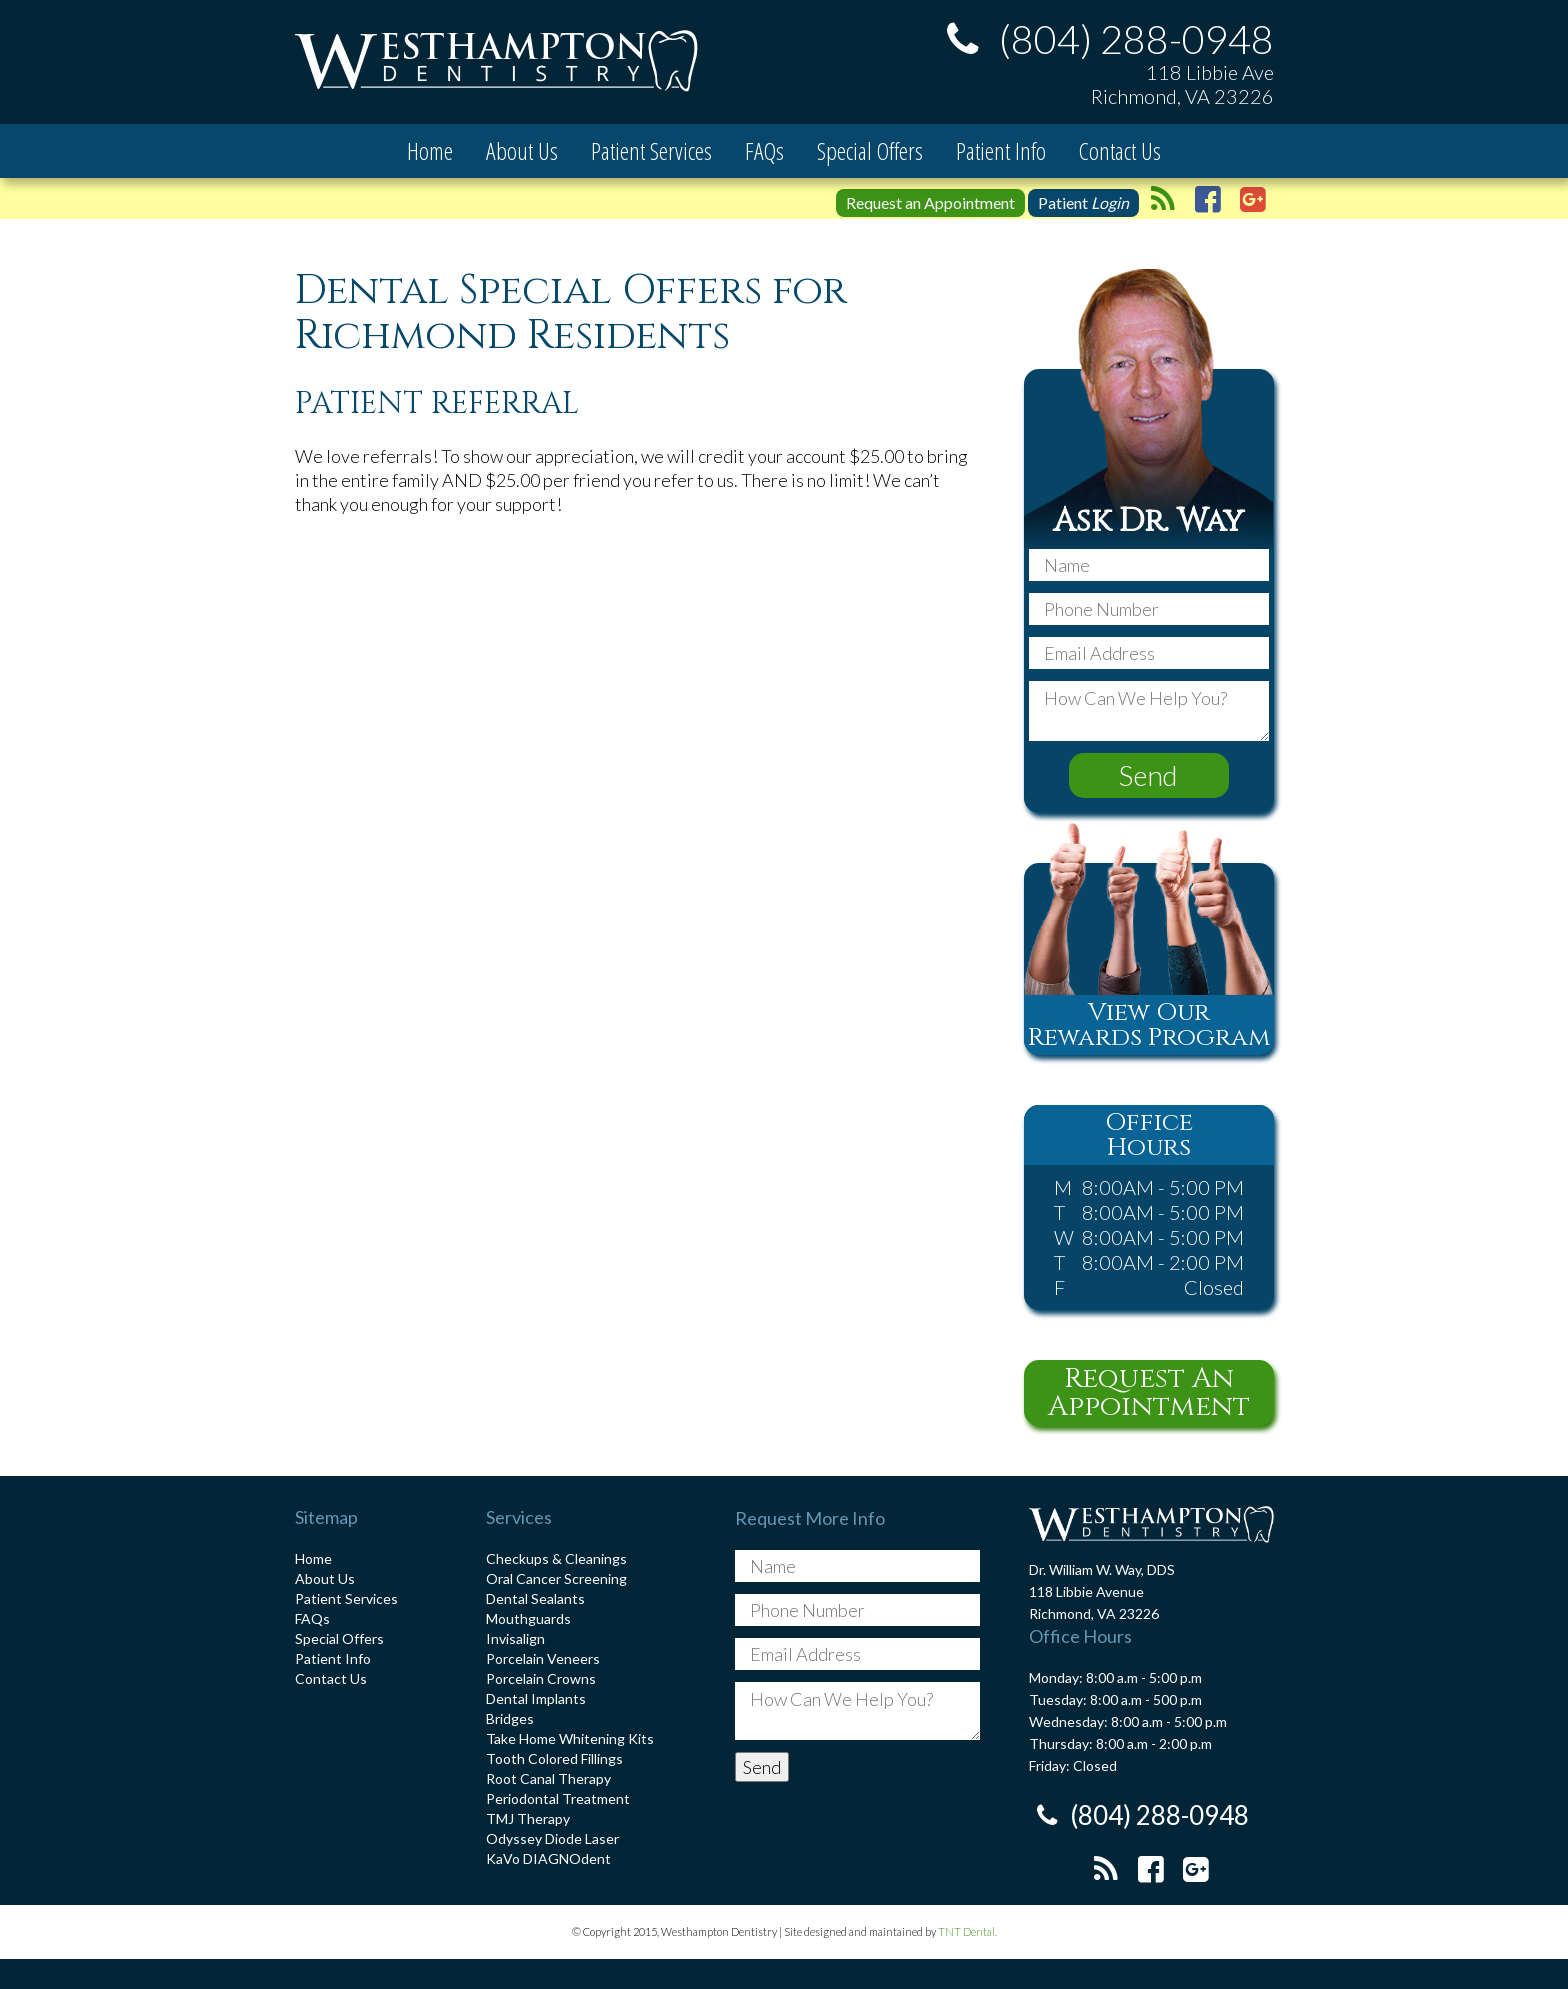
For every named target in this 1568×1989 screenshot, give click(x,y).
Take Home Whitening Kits (570, 1738)
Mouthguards (528, 1618)
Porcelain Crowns (541, 1678)
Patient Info (1001, 150)
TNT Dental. (967, 1931)
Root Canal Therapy (548, 1778)
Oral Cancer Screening (556, 1578)
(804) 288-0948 (1104, 39)
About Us (522, 150)
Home (430, 150)
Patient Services (651, 150)
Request (930, 202)
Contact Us (1120, 150)
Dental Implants (536, 1698)
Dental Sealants (535, 1598)
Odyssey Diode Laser (552, 1838)
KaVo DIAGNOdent (548, 1858)
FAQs (764, 150)
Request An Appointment (1149, 1392)
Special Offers (870, 150)
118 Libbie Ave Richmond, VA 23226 (1182, 84)
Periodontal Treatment (558, 1798)
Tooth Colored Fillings (554, 1758)
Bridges (510, 1718)
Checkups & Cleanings (556, 1558)
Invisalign (515, 1638)
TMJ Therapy (528, 1818)
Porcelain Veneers (543, 1658)
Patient (1083, 202)
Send (1148, 775)
